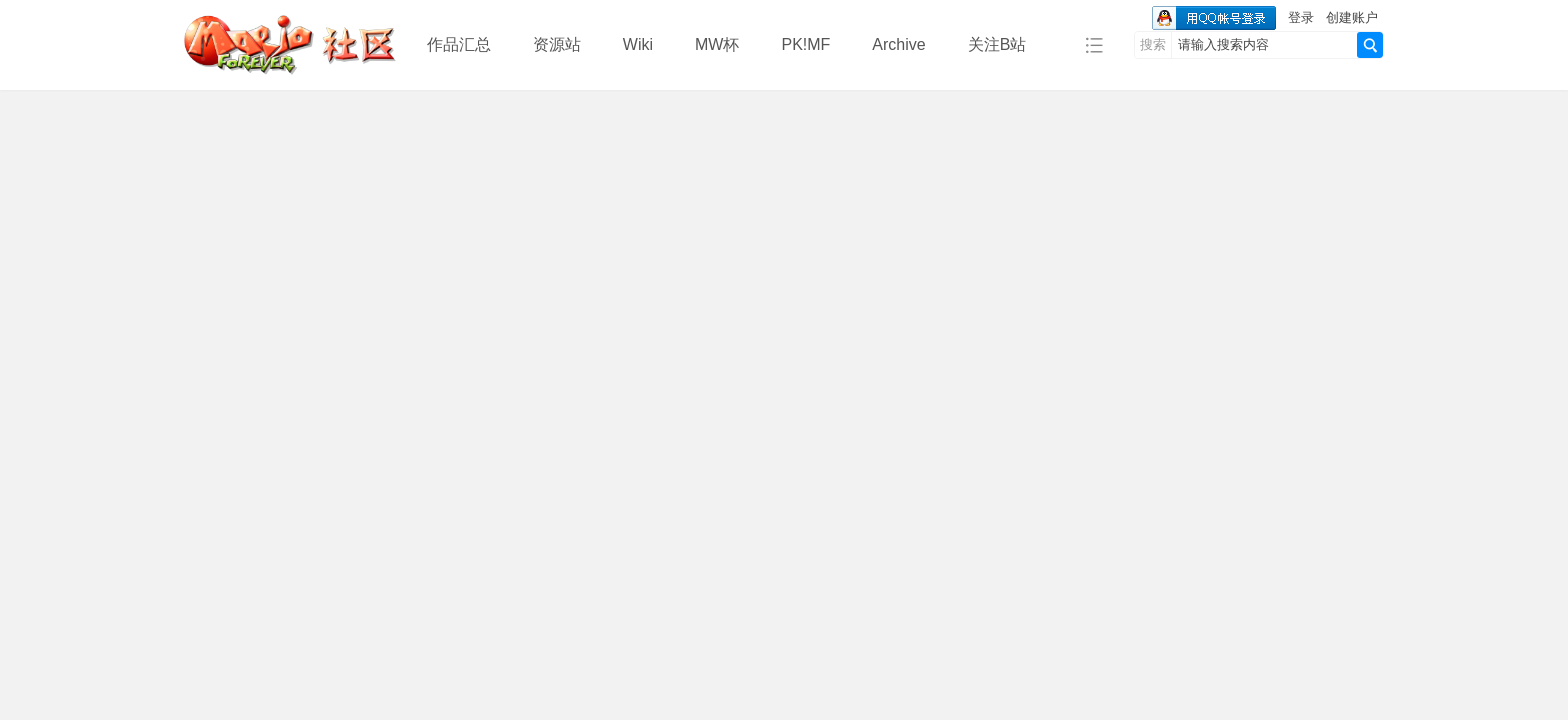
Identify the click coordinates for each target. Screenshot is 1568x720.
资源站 (557, 44)
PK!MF (805, 44)
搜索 (1153, 44)
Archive (898, 44)
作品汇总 (459, 44)
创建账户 (1352, 17)
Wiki (638, 44)
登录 (1301, 17)
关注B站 (997, 44)
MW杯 (717, 44)
